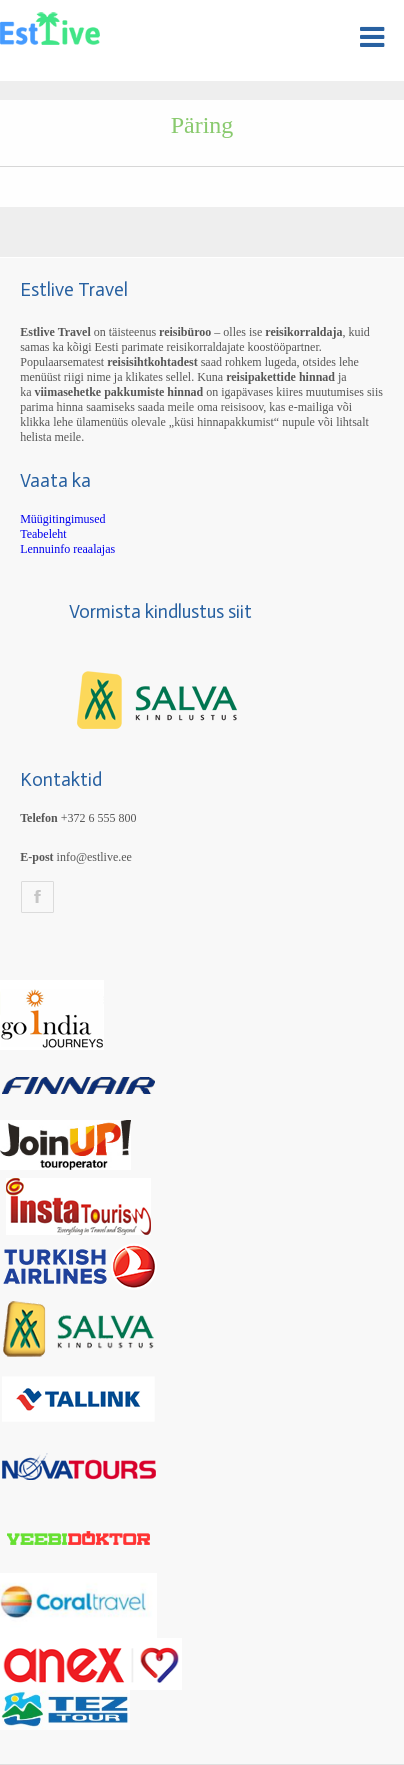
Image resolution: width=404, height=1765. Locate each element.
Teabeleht (43, 534)
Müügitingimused (62, 519)
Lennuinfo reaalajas (67, 549)
